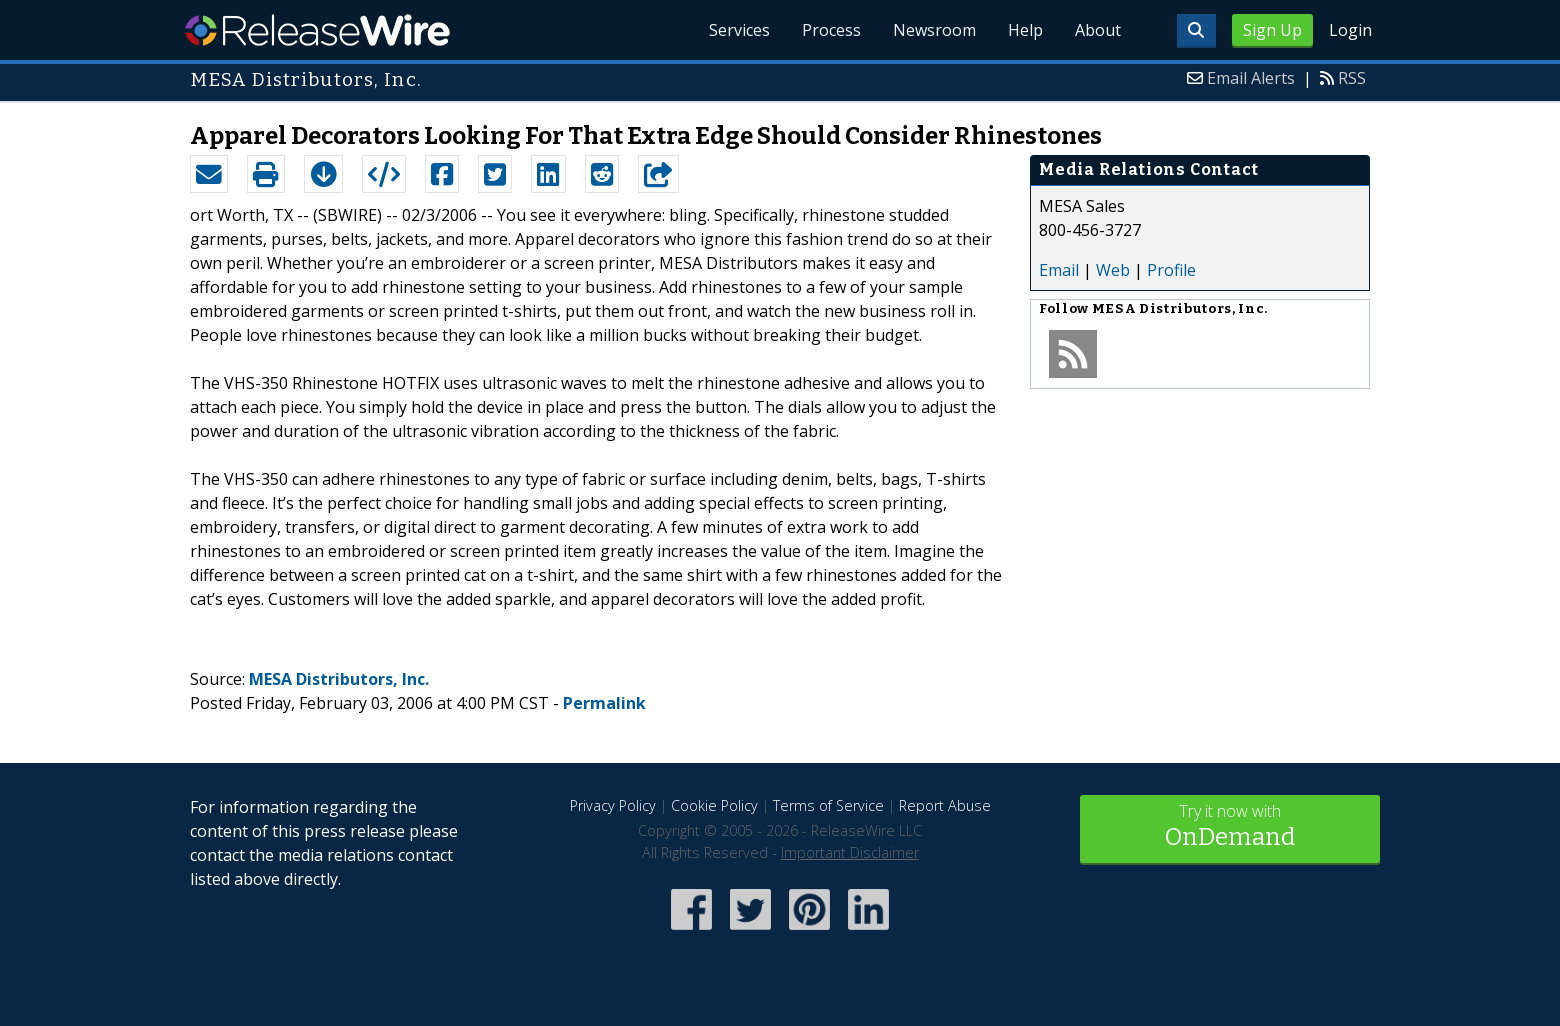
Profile (1171, 270)
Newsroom (934, 30)
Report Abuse (945, 805)
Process (831, 30)
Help (1025, 30)
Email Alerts (1251, 78)
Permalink (604, 703)
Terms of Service (828, 805)
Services (739, 30)
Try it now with (1230, 827)
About (1098, 30)
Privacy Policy (613, 805)
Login (1350, 30)
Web (1113, 270)
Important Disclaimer (850, 852)
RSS (1352, 78)
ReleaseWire (317, 30)
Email (1059, 270)
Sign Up (1272, 30)
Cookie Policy (714, 805)
